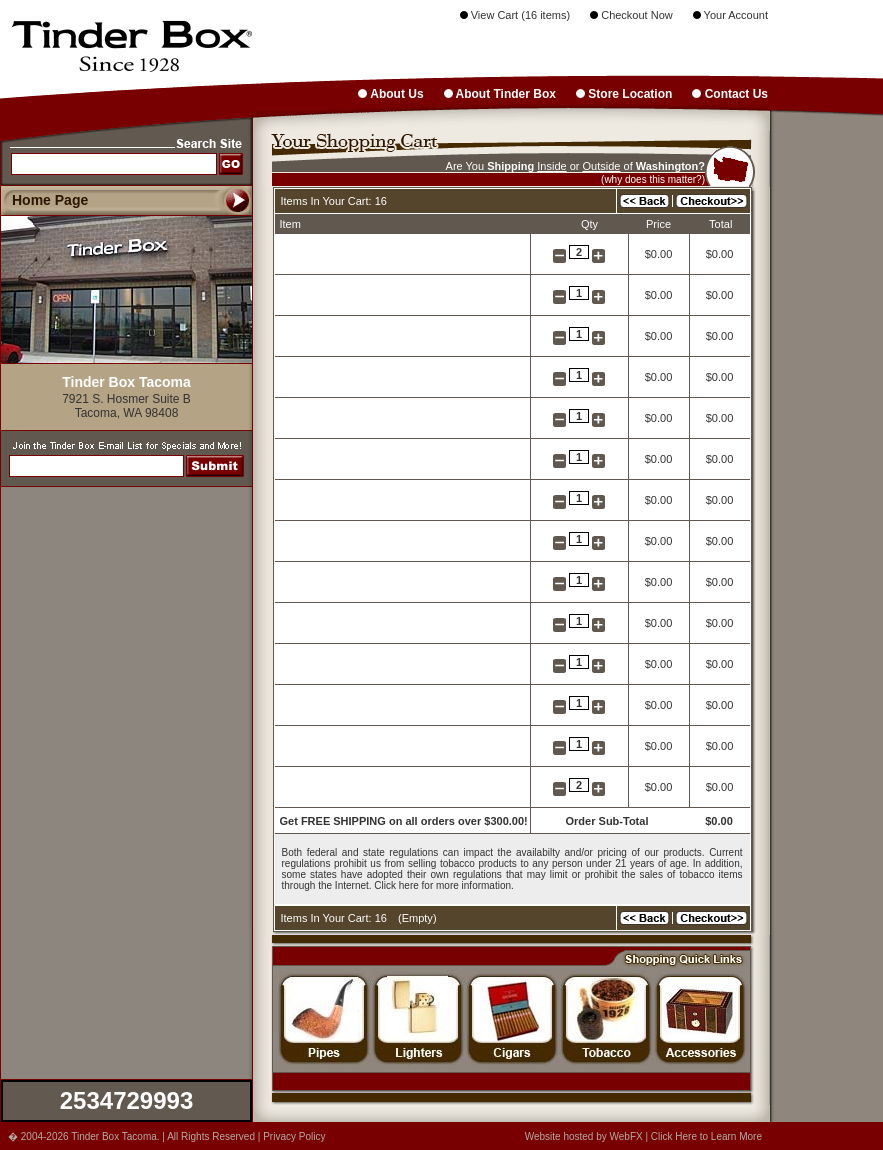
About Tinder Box (500, 94)
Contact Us (730, 94)
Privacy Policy (294, 1136)
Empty (417, 918)
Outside (602, 166)
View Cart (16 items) (515, 15)
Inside (551, 166)
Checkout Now (631, 15)
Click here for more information (442, 885)
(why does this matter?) (653, 179)
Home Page (50, 200)
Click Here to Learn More (706, 1136)
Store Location (624, 94)
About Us (390, 94)
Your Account (730, 15)
